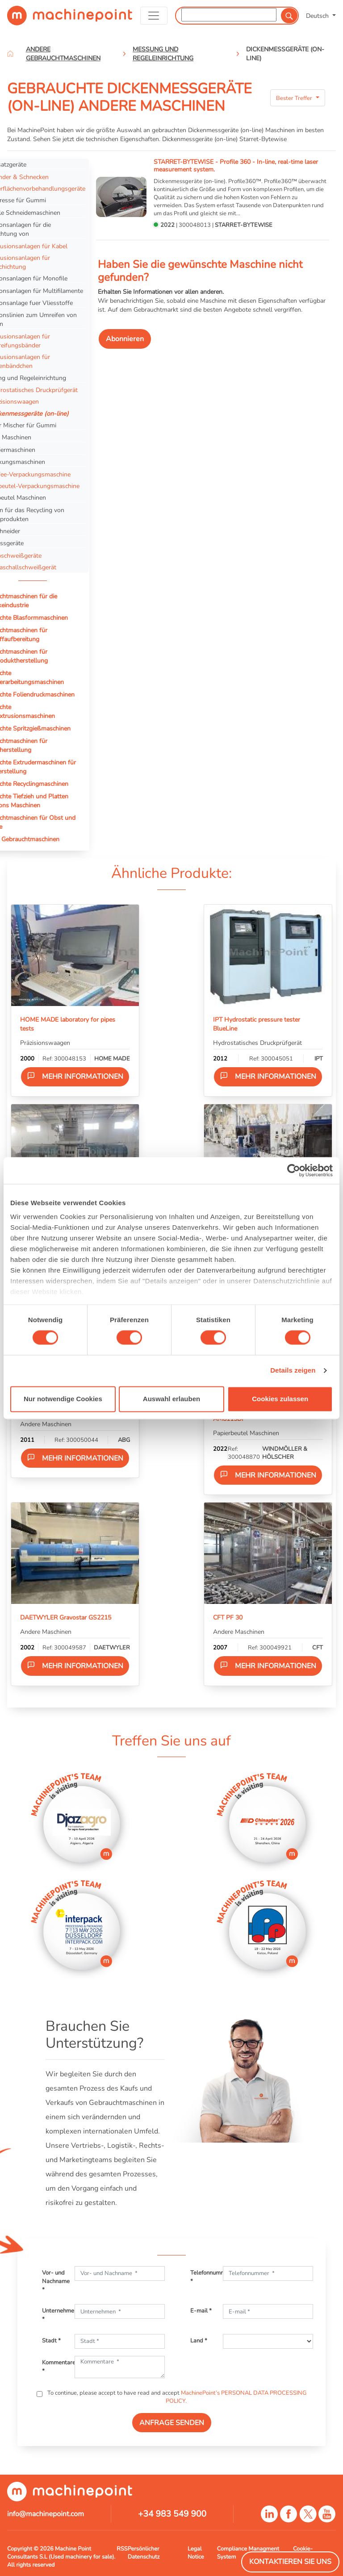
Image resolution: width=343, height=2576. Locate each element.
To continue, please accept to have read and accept (176, 2397)
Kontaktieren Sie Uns (290, 2562)
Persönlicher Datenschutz (144, 2553)
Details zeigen (292, 1370)
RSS (122, 2549)
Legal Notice (196, 2553)
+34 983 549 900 (172, 2514)
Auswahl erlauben (171, 1399)
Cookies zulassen (280, 1399)
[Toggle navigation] (153, 16)
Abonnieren (125, 339)
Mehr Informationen (75, 1076)
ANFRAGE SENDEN (171, 2423)
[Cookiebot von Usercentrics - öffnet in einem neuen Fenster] (294, 1170)
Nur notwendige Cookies (63, 1399)
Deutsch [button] (318, 15)
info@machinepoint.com (45, 2514)
